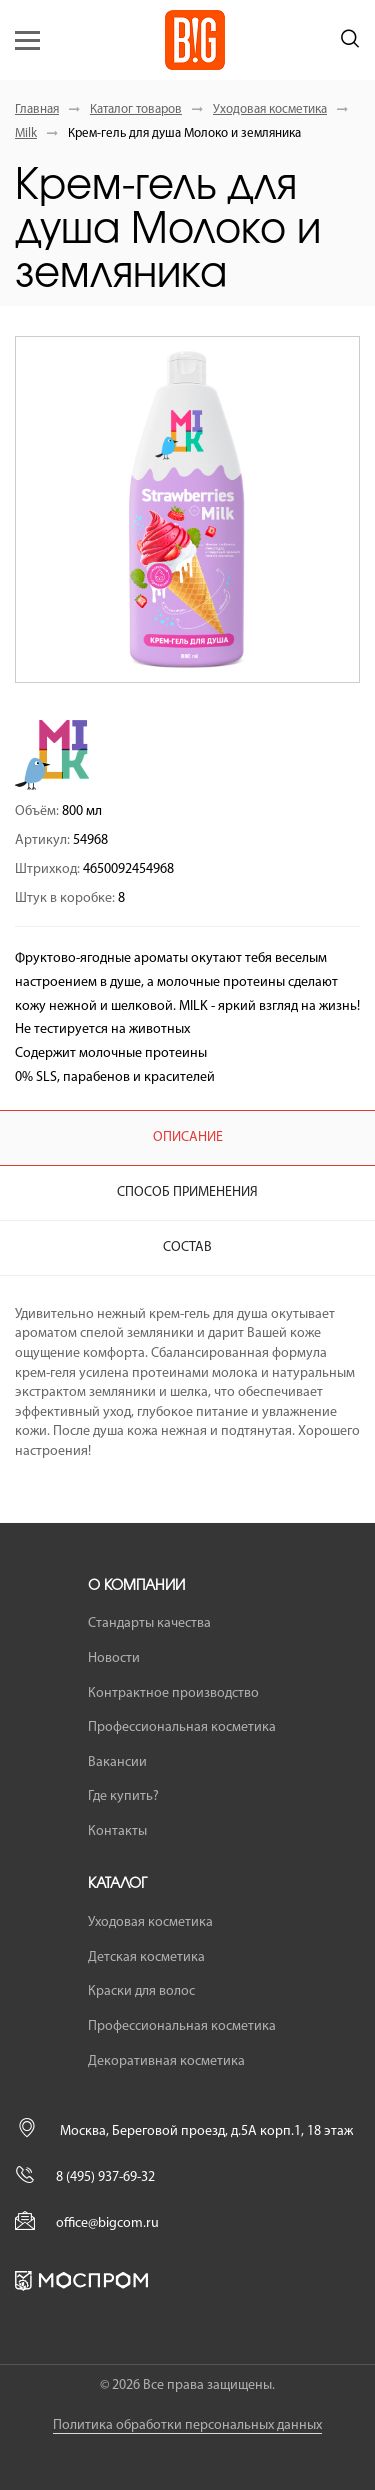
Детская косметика (146, 1957)
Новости (114, 1658)
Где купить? (123, 1796)
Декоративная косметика (166, 2061)
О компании (136, 1586)
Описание (188, 1137)
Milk (26, 133)
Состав (187, 1247)
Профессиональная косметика (182, 1727)
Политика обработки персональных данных (187, 2425)
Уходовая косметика (270, 109)
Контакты (117, 1831)
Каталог (117, 1884)
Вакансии (117, 1762)
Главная (37, 109)
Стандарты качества (149, 1623)
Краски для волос (141, 1991)
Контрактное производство (173, 1693)
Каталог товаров (136, 109)
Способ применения (187, 1192)
